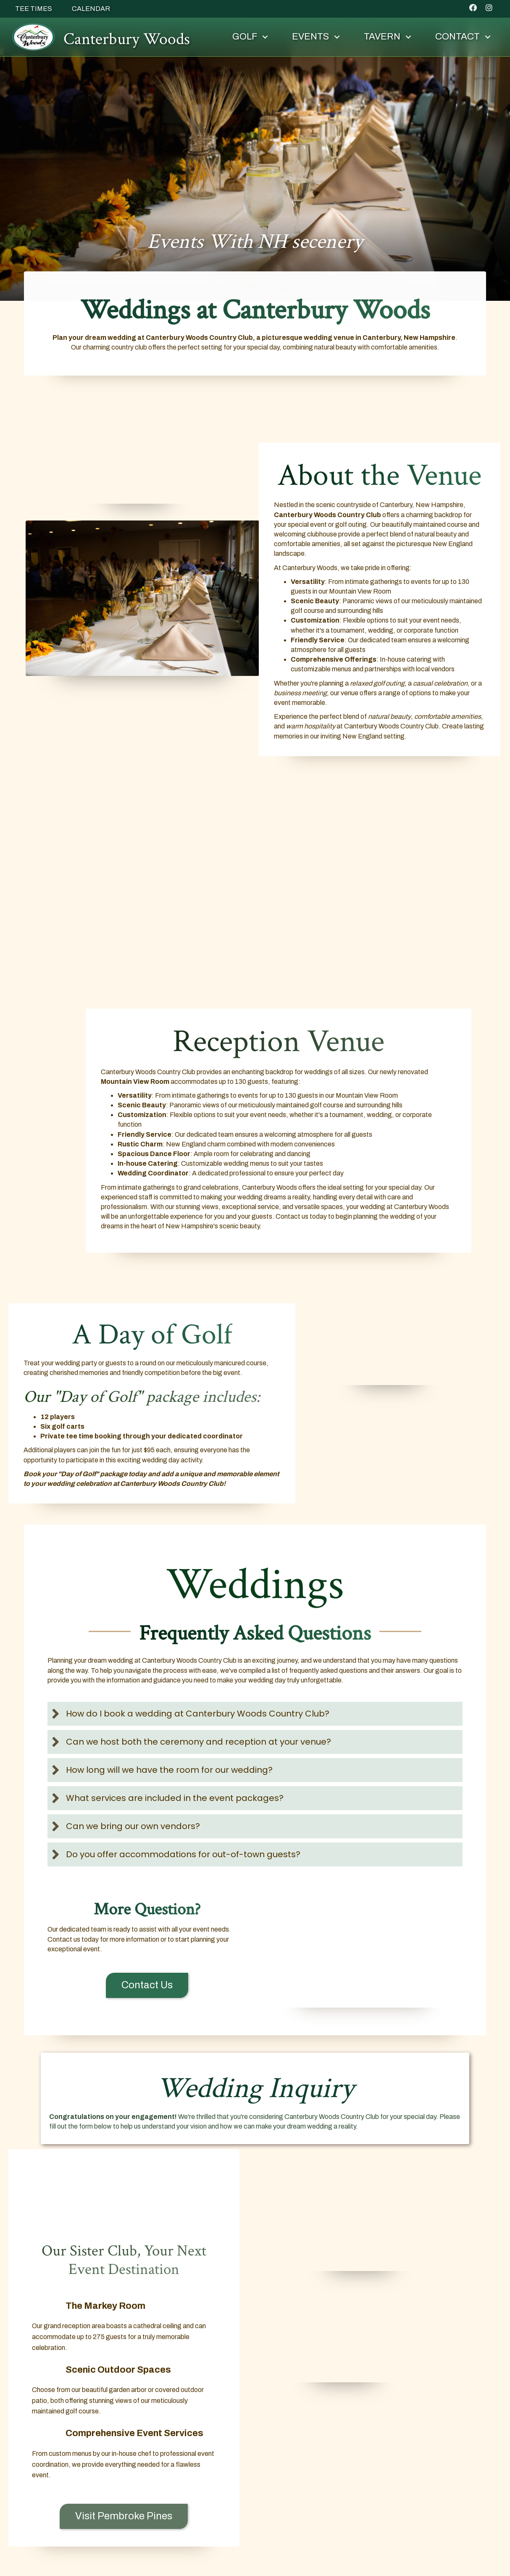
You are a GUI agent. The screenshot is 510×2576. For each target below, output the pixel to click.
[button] (469, 7)
